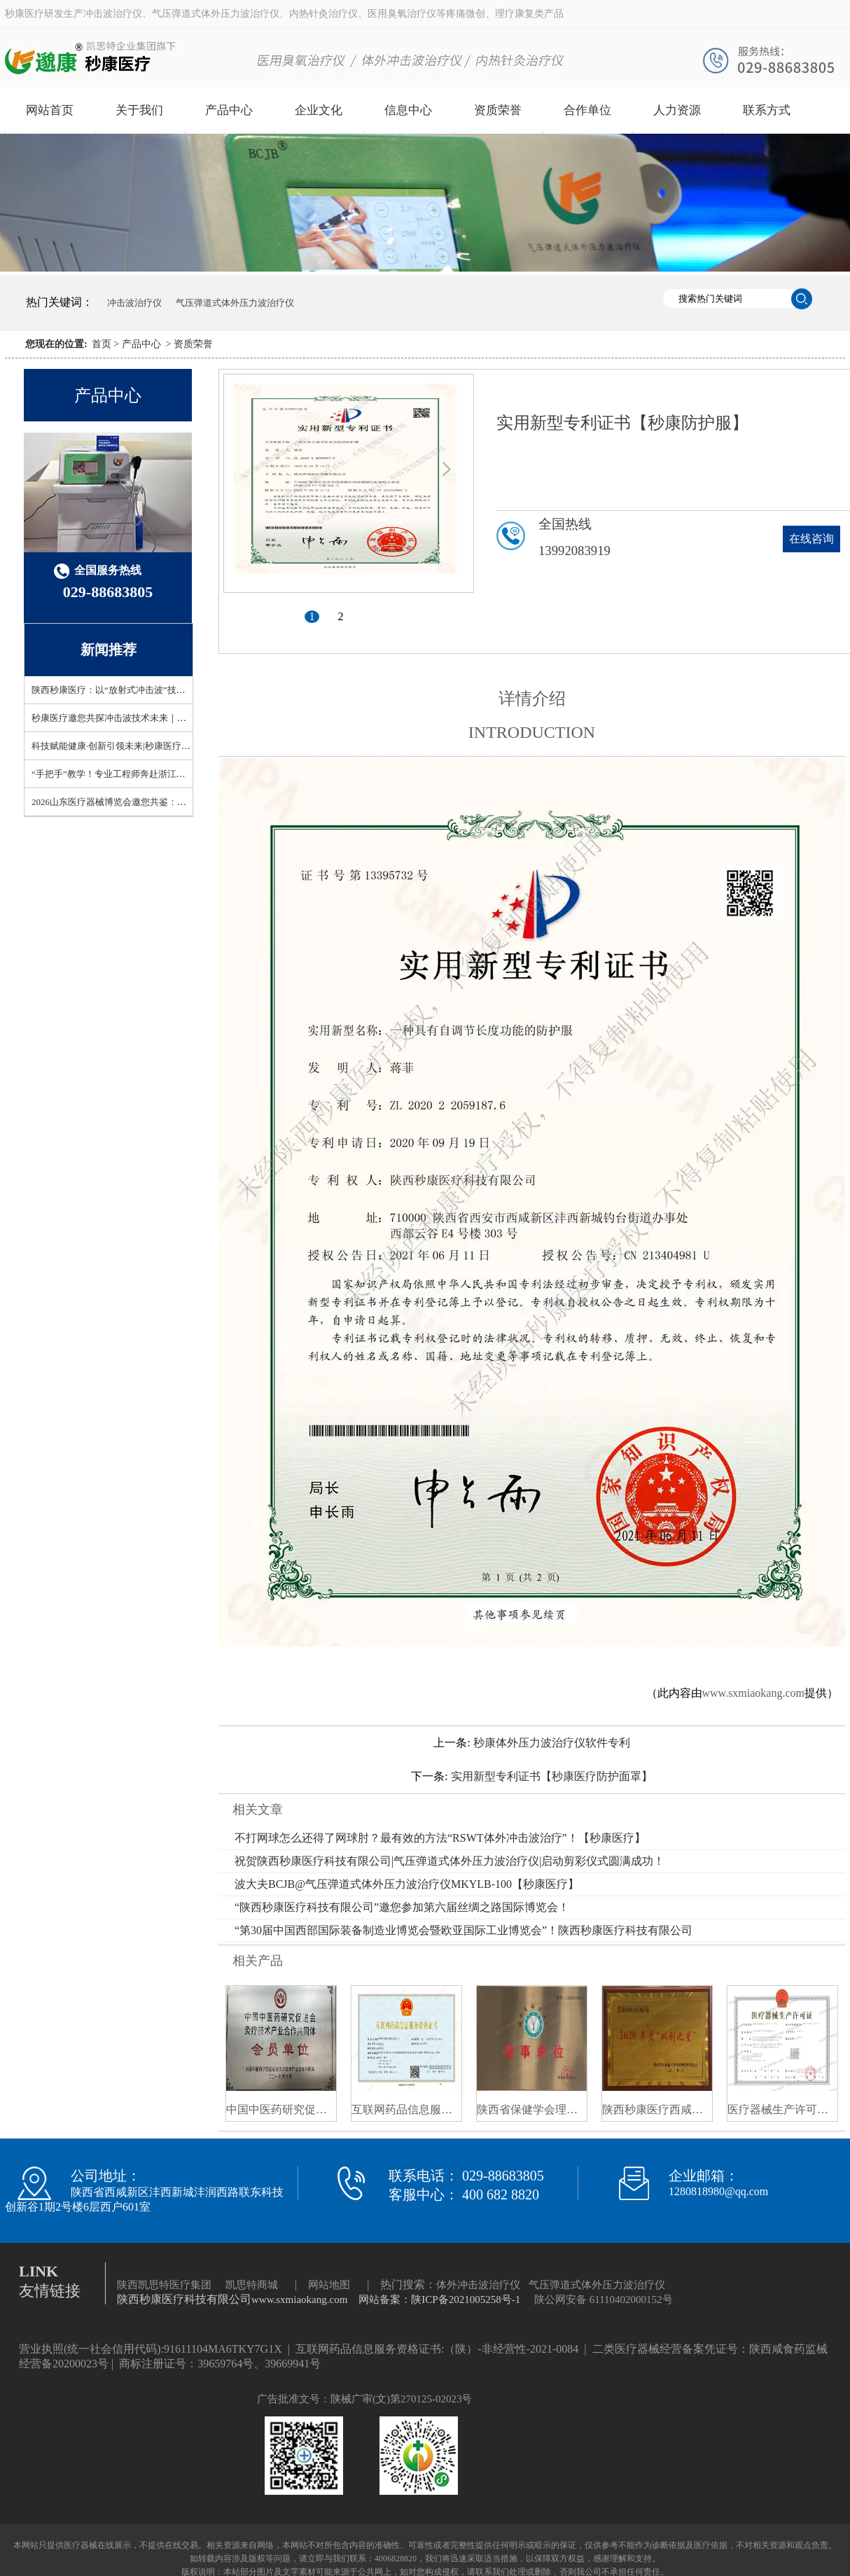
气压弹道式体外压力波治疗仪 (235, 303)
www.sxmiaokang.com (753, 1693)
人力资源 (677, 110)
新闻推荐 (109, 649)
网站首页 (50, 110)
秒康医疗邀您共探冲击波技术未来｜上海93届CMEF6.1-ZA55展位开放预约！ (184, 718)
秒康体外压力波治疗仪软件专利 (551, 1743)
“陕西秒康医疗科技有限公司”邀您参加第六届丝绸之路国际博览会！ (402, 1907)
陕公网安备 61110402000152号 (603, 2299)
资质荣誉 (498, 110)
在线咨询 (811, 539)
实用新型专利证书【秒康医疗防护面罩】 (552, 1776)
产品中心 (229, 110)
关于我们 (139, 110)
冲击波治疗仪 (134, 303)
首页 (101, 344)
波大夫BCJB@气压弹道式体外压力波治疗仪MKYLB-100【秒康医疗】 (407, 1884)
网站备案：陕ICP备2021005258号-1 (439, 2299)
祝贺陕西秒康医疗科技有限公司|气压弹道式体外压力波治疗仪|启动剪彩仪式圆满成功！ (449, 1861)
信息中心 (408, 110)
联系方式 (766, 110)
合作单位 (587, 110)
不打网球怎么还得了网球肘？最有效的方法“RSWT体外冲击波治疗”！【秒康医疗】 (440, 1838)
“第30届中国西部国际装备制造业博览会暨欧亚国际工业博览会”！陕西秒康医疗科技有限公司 (463, 1930)
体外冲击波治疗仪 (478, 2284)
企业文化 (318, 110)
